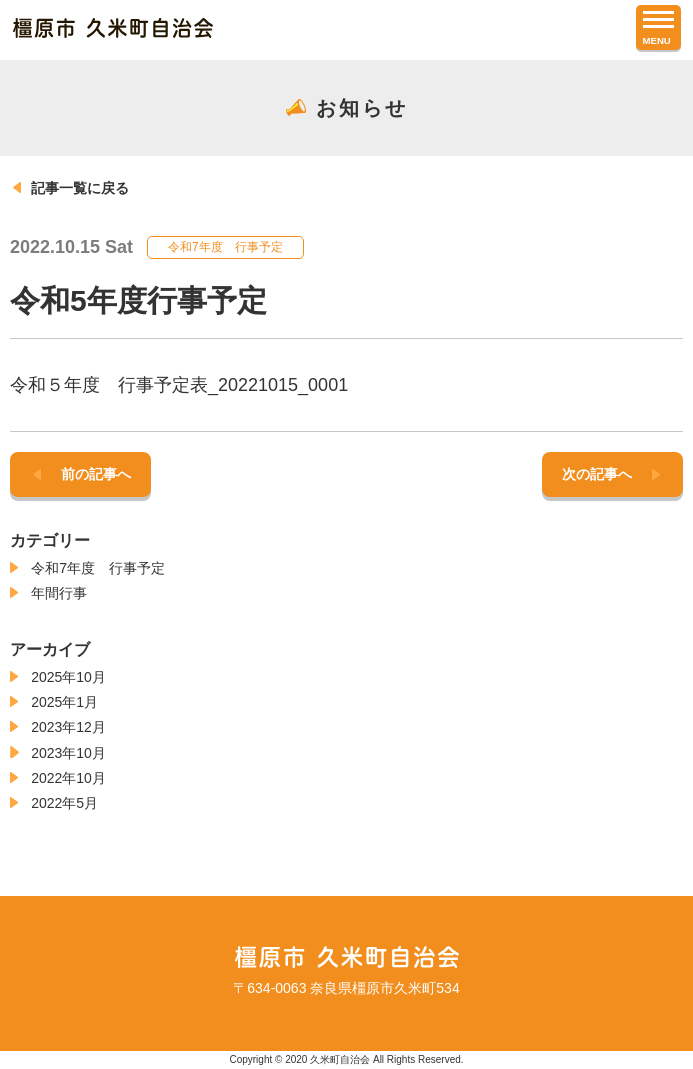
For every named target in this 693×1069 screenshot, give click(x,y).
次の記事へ (597, 474)
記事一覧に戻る (80, 188)
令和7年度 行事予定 (98, 568)
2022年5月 (64, 803)
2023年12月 (68, 727)
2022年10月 (68, 778)
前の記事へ (96, 474)
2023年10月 (68, 753)
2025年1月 (64, 702)
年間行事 (59, 593)
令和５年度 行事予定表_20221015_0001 (179, 385)
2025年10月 (68, 677)
